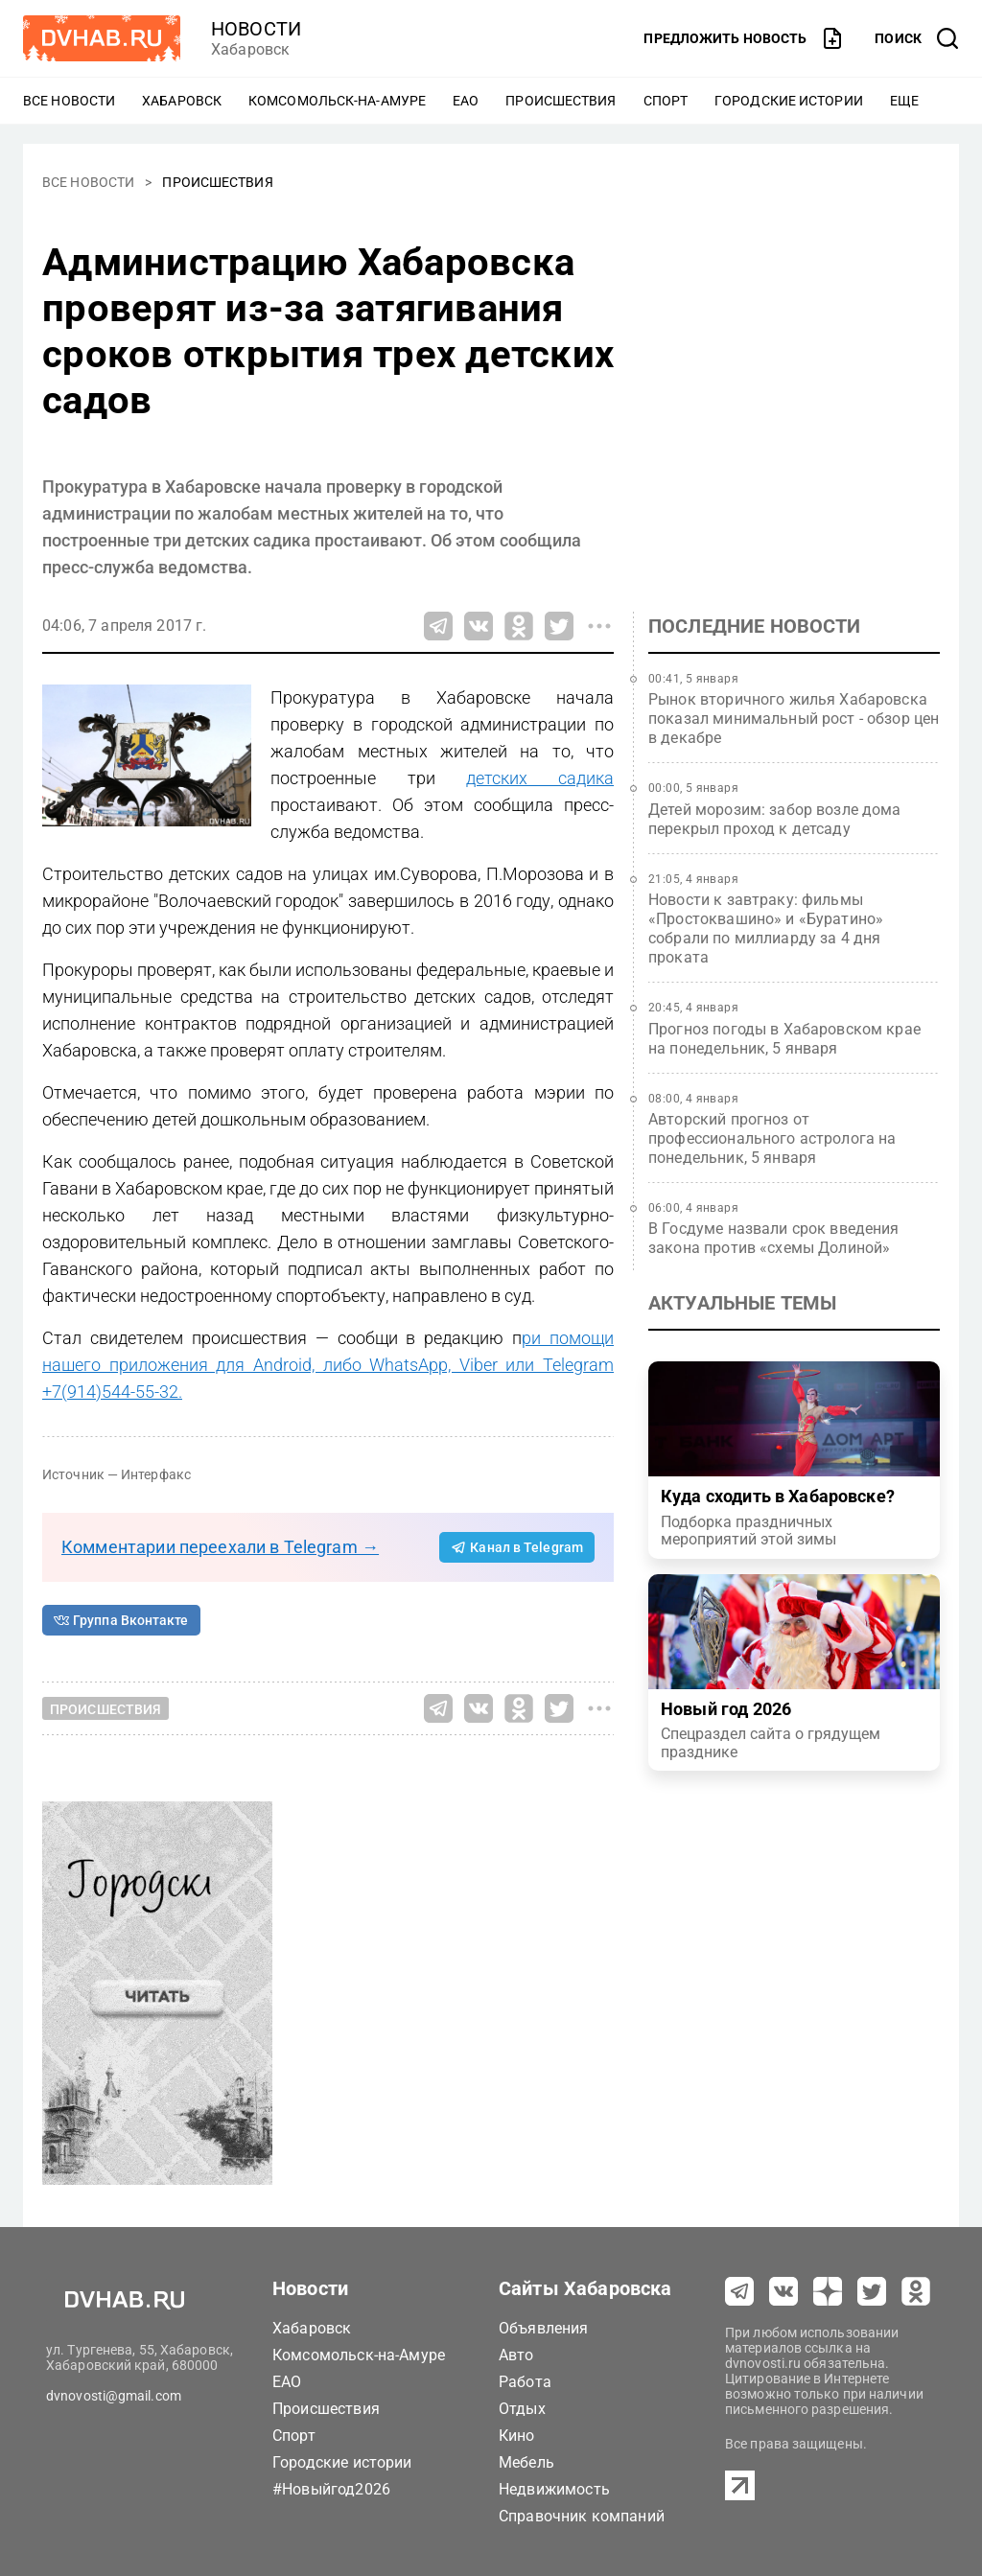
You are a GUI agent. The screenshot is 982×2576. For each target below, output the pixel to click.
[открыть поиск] (917, 38)
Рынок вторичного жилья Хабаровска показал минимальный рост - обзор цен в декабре (793, 718)
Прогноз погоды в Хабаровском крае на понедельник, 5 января (784, 1038)
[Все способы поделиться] (599, 626)
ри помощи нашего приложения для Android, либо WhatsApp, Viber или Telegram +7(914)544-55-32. (328, 1365)
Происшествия (560, 100)
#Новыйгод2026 (331, 2489)
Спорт (666, 100)
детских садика (540, 778)
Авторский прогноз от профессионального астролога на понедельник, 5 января (772, 1138)
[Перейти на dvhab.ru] (101, 38)
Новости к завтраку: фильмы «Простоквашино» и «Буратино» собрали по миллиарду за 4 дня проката (765, 928)
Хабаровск (182, 100)
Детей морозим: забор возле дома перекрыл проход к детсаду (774, 819)
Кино (517, 2435)
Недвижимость (554, 2489)
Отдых (522, 2409)
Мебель (526, 2462)
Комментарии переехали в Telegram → (220, 1547)
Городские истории (788, 100)
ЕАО (466, 100)
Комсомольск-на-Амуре (337, 100)
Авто (516, 2355)
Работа (525, 2382)
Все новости (69, 100)
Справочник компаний (582, 2516)
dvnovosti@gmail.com (113, 2395)
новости (256, 28)
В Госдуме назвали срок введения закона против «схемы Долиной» (774, 1238)
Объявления (544, 2328)
